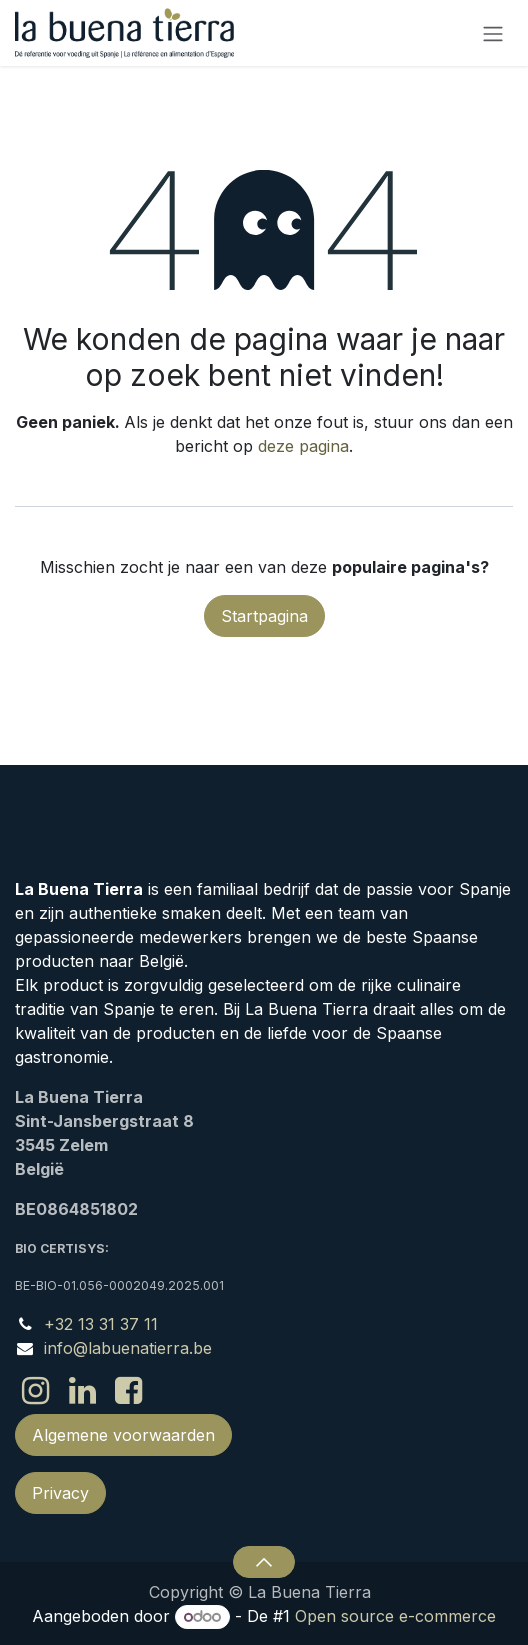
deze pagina (303, 446)
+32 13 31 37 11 (101, 1324)
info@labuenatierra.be (128, 1348)
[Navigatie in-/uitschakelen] (493, 33)
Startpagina (264, 616)
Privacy (60, 1493)
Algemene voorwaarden (123, 1435)
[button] (263, 1562)
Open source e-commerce (395, 1616)
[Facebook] (128, 1391)
